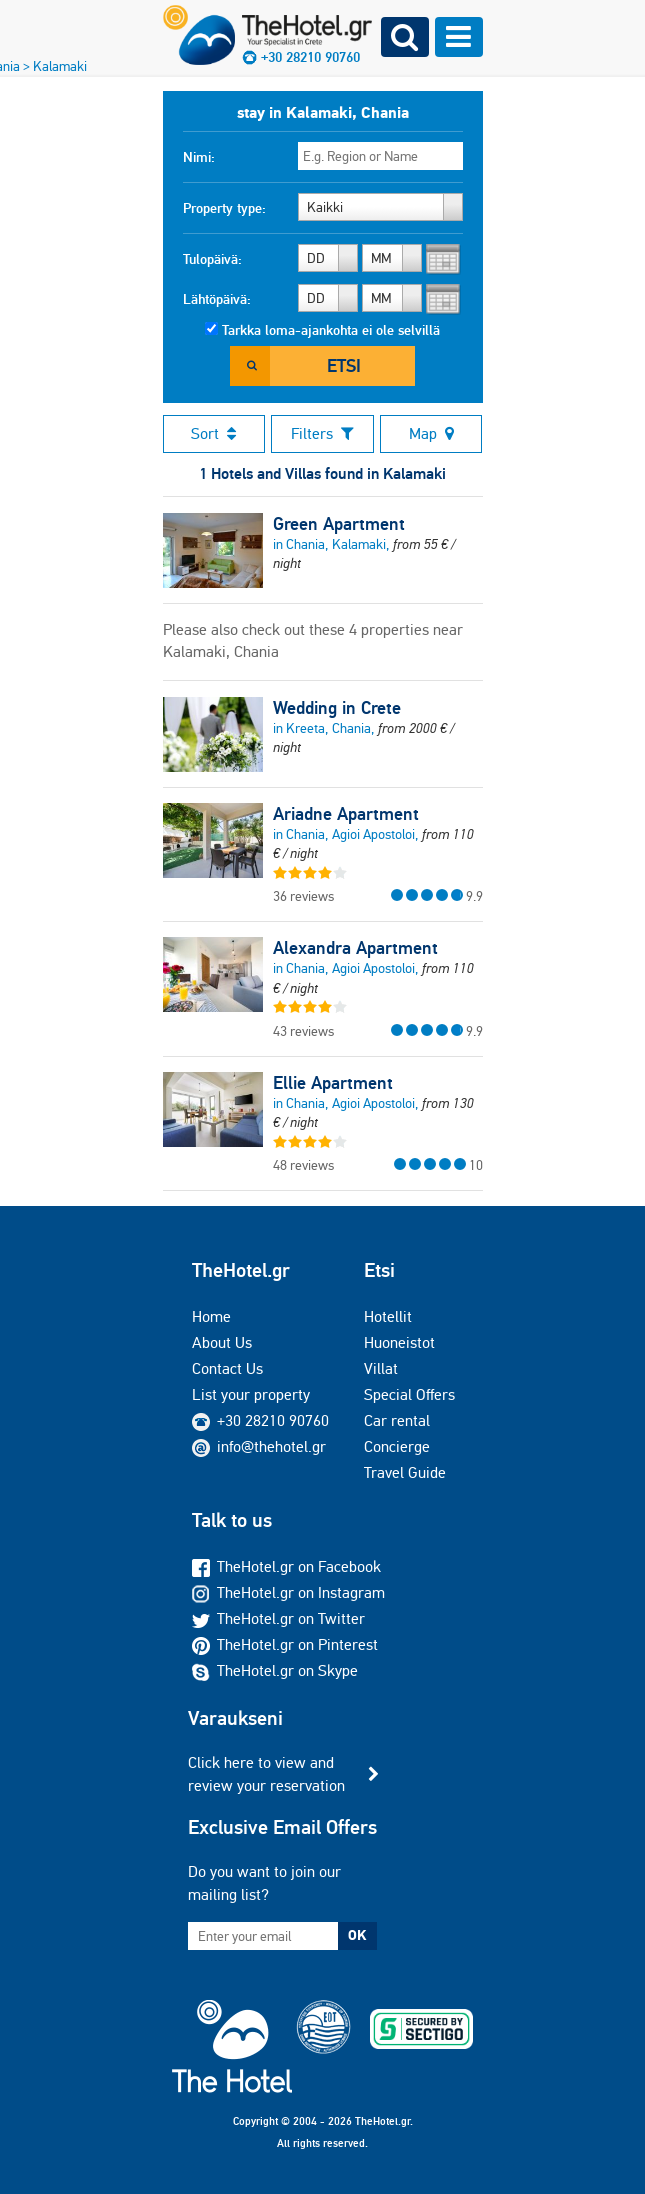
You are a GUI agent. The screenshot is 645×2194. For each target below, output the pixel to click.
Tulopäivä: (212, 259)
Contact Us (227, 1368)
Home (211, 1316)
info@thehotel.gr (259, 1446)
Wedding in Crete (337, 708)
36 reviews (303, 896)
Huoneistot (399, 1342)
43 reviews (303, 1031)
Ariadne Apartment (346, 814)
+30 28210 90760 (273, 1420)
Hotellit (388, 1316)
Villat (381, 1368)
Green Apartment (339, 524)
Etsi (344, 365)
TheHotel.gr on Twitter (278, 1618)
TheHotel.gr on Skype (275, 1670)
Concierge (397, 1446)
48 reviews (303, 1165)
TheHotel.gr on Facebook (286, 1566)
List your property (251, 1394)
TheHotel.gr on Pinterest (285, 1644)
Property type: (224, 208)
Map (431, 433)
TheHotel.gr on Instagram (288, 1592)
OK (357, 1935)
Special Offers (409, 1394)
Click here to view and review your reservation (266, 1773)
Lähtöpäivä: (217, 299)
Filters (322, 433)
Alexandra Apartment (355, 948)
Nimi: (199, 157)
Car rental (397, 1420)
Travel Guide (405, 1472)
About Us (222, 1342)
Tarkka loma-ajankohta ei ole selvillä (331, 330)
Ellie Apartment (333, 1083)
